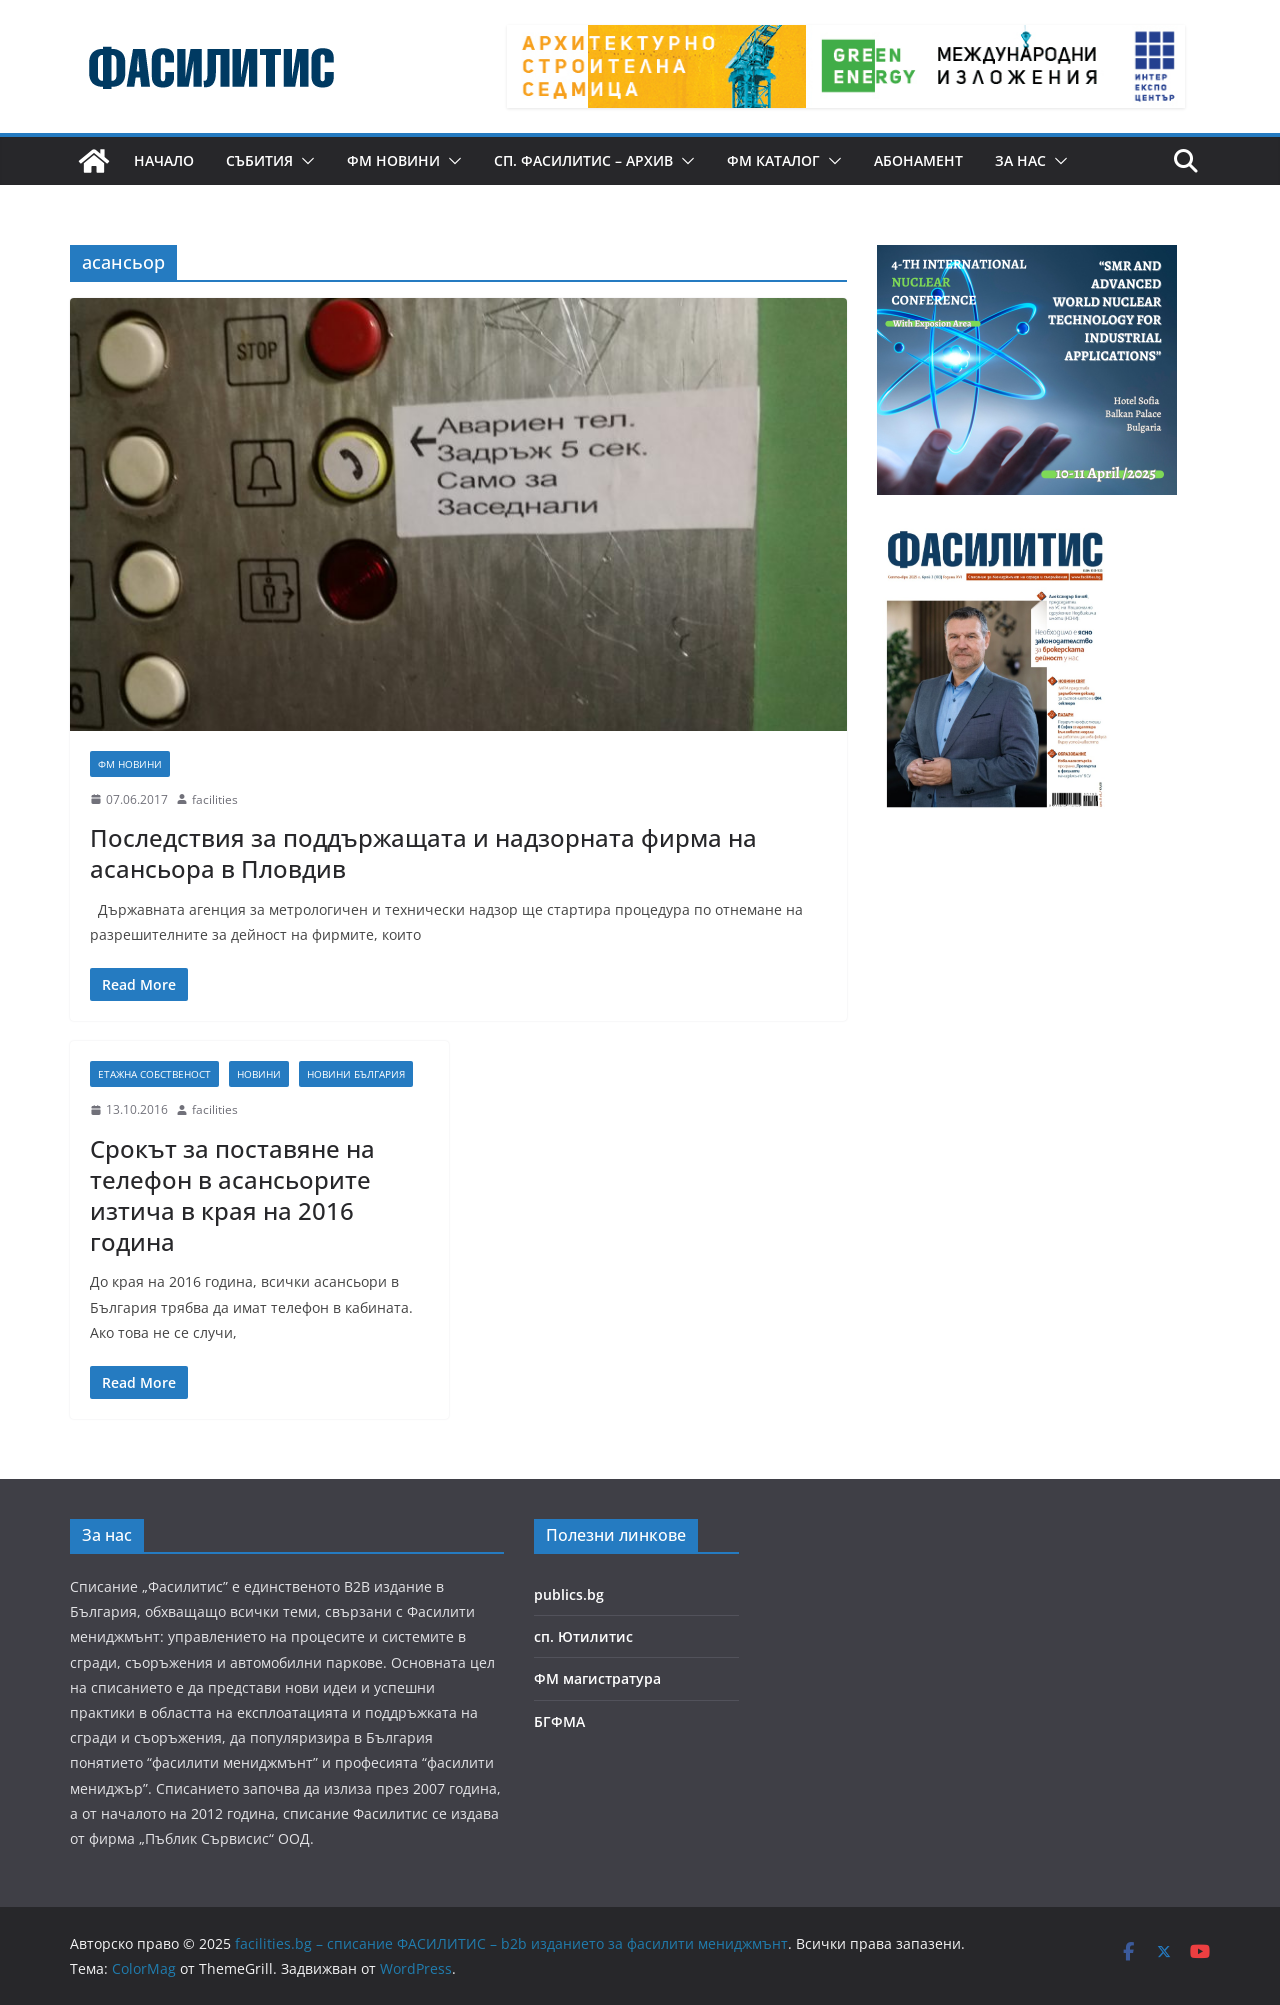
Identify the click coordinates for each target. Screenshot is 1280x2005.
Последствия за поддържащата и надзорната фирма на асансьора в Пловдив (423, 853)
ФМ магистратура (597, 1678)
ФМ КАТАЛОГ (773, 160)
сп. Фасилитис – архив (583, 160)
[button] (304, 161)
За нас (1020, 160)
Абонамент (918, 160)
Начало (164, 160)
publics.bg (569, 1594)
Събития (259, 160)
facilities (215, 799)
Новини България (356, 1074)
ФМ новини (393, 160)
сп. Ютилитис (583, 1636)
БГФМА (559, 1721)
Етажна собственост (154, 1074)
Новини (259, 1074)
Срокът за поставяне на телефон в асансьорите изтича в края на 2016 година (232, 1195)
